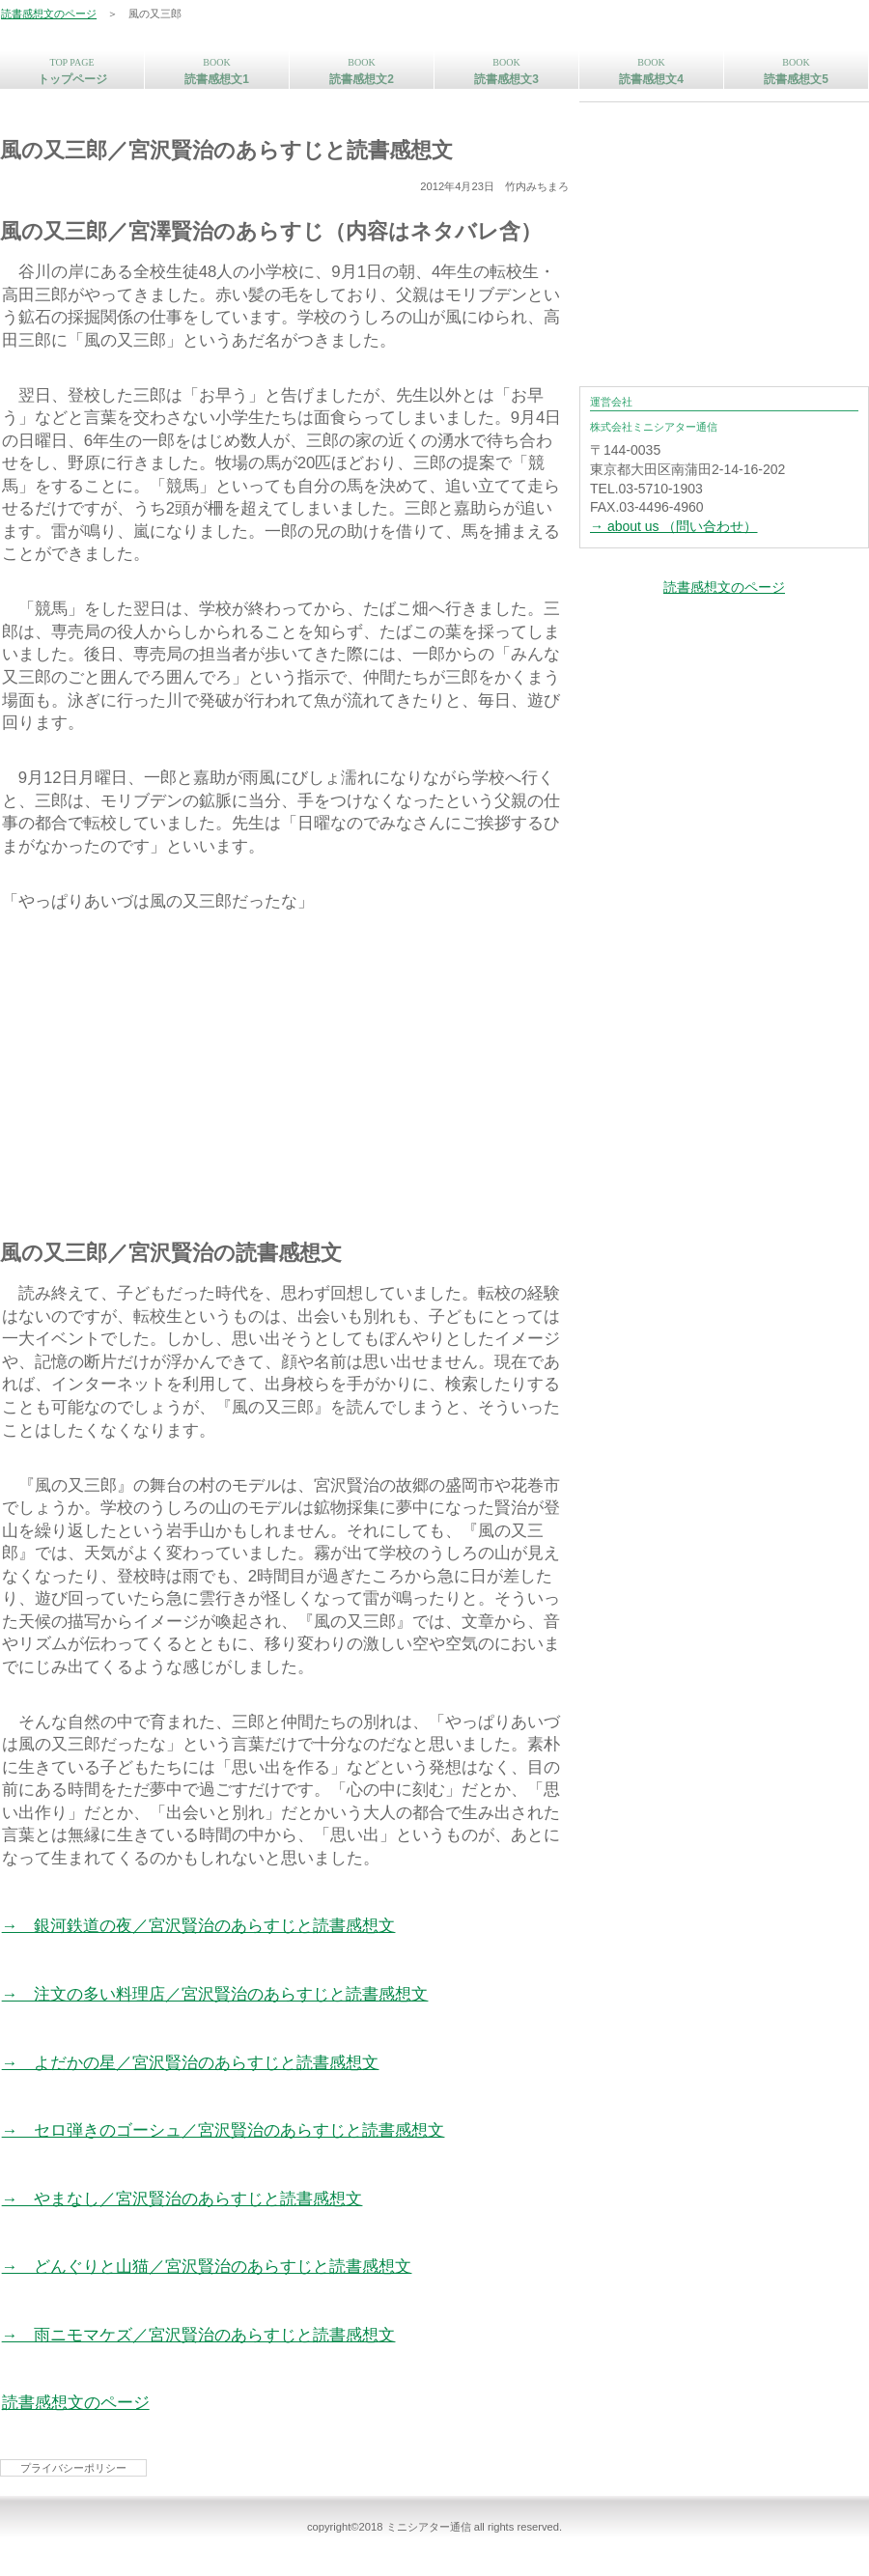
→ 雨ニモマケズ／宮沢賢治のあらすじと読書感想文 (199, 2335)
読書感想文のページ (49, 13)
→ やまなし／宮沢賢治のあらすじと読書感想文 (182, 2199)
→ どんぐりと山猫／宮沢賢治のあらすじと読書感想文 (207, 2266)
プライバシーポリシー (73, 2468)
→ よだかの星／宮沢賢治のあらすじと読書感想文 (190, 2063)
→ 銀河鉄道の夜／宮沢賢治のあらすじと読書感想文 (199, 1926)
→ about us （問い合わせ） (674, 526)
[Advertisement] (285, 1071)
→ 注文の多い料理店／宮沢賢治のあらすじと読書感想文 (215, 1994)
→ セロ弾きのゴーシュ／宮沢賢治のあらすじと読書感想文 (223, 2130)
